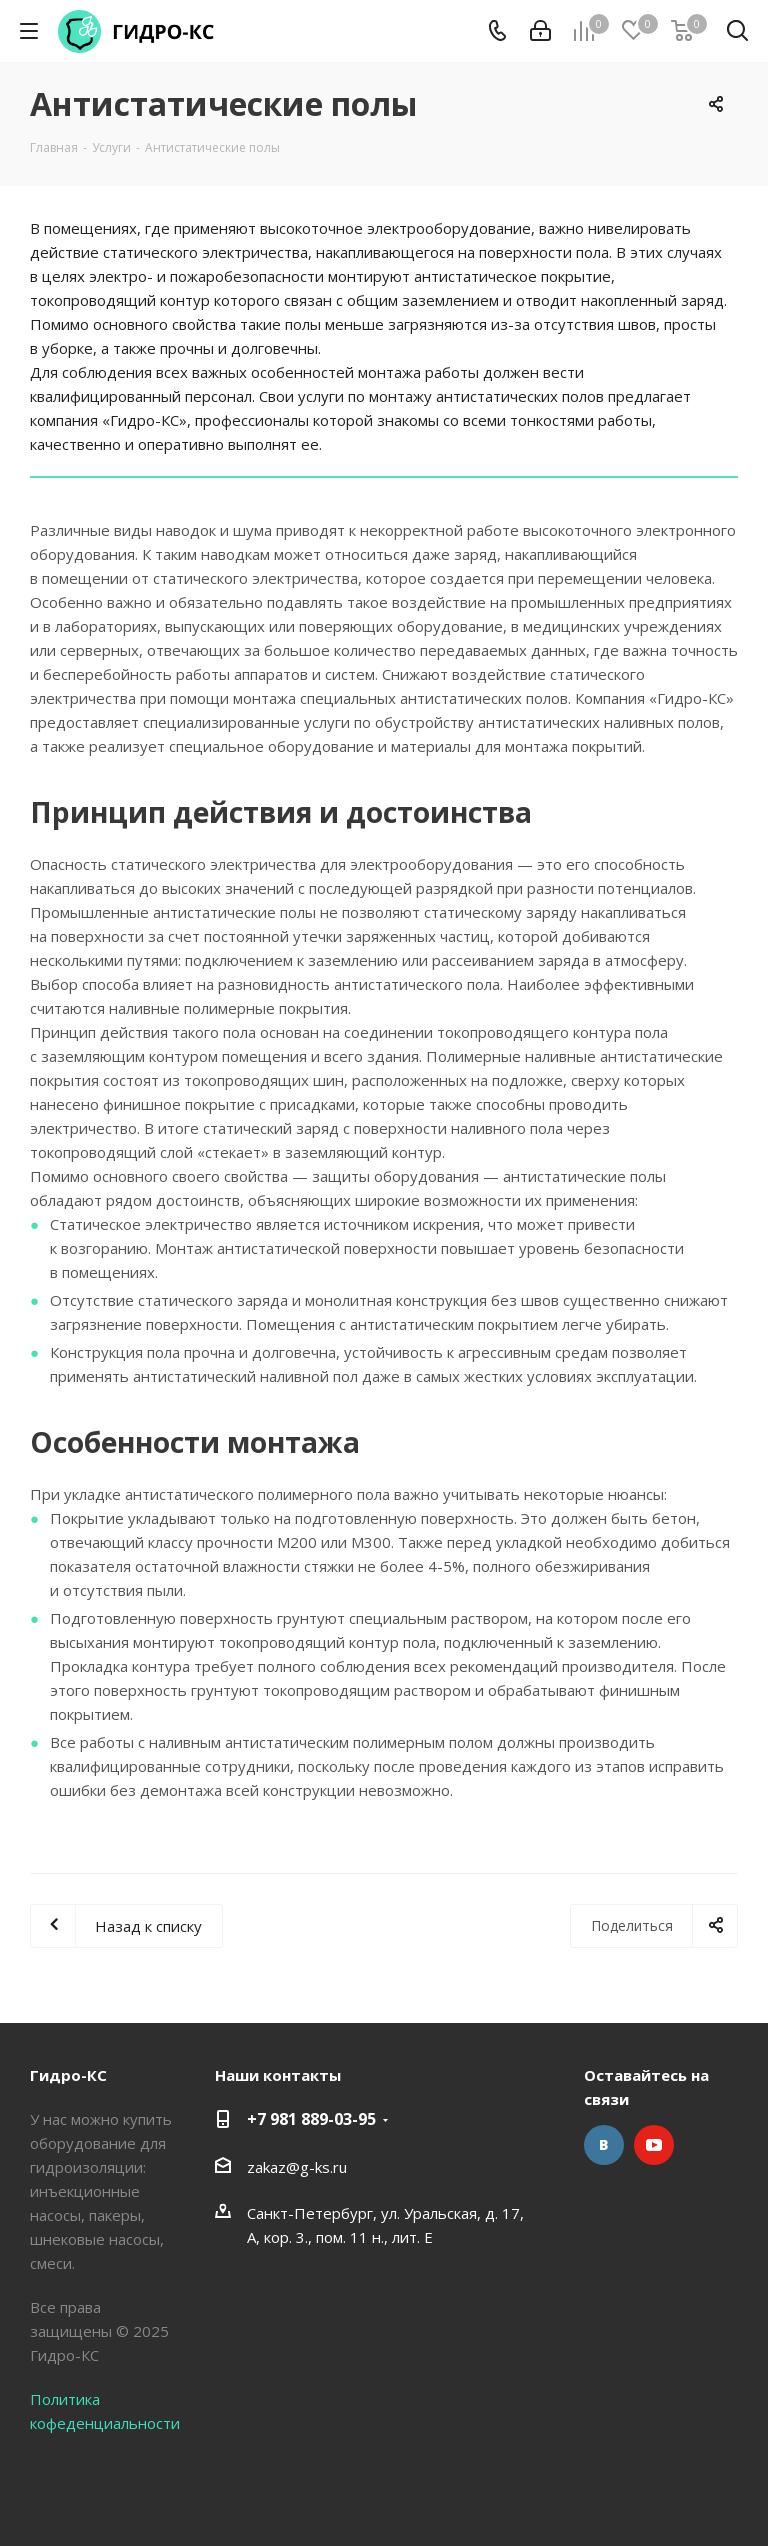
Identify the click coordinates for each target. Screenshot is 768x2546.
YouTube (654, 2145)
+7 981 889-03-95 (311, 2119)
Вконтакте (604, 2145)
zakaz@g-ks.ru (297, 2167)
